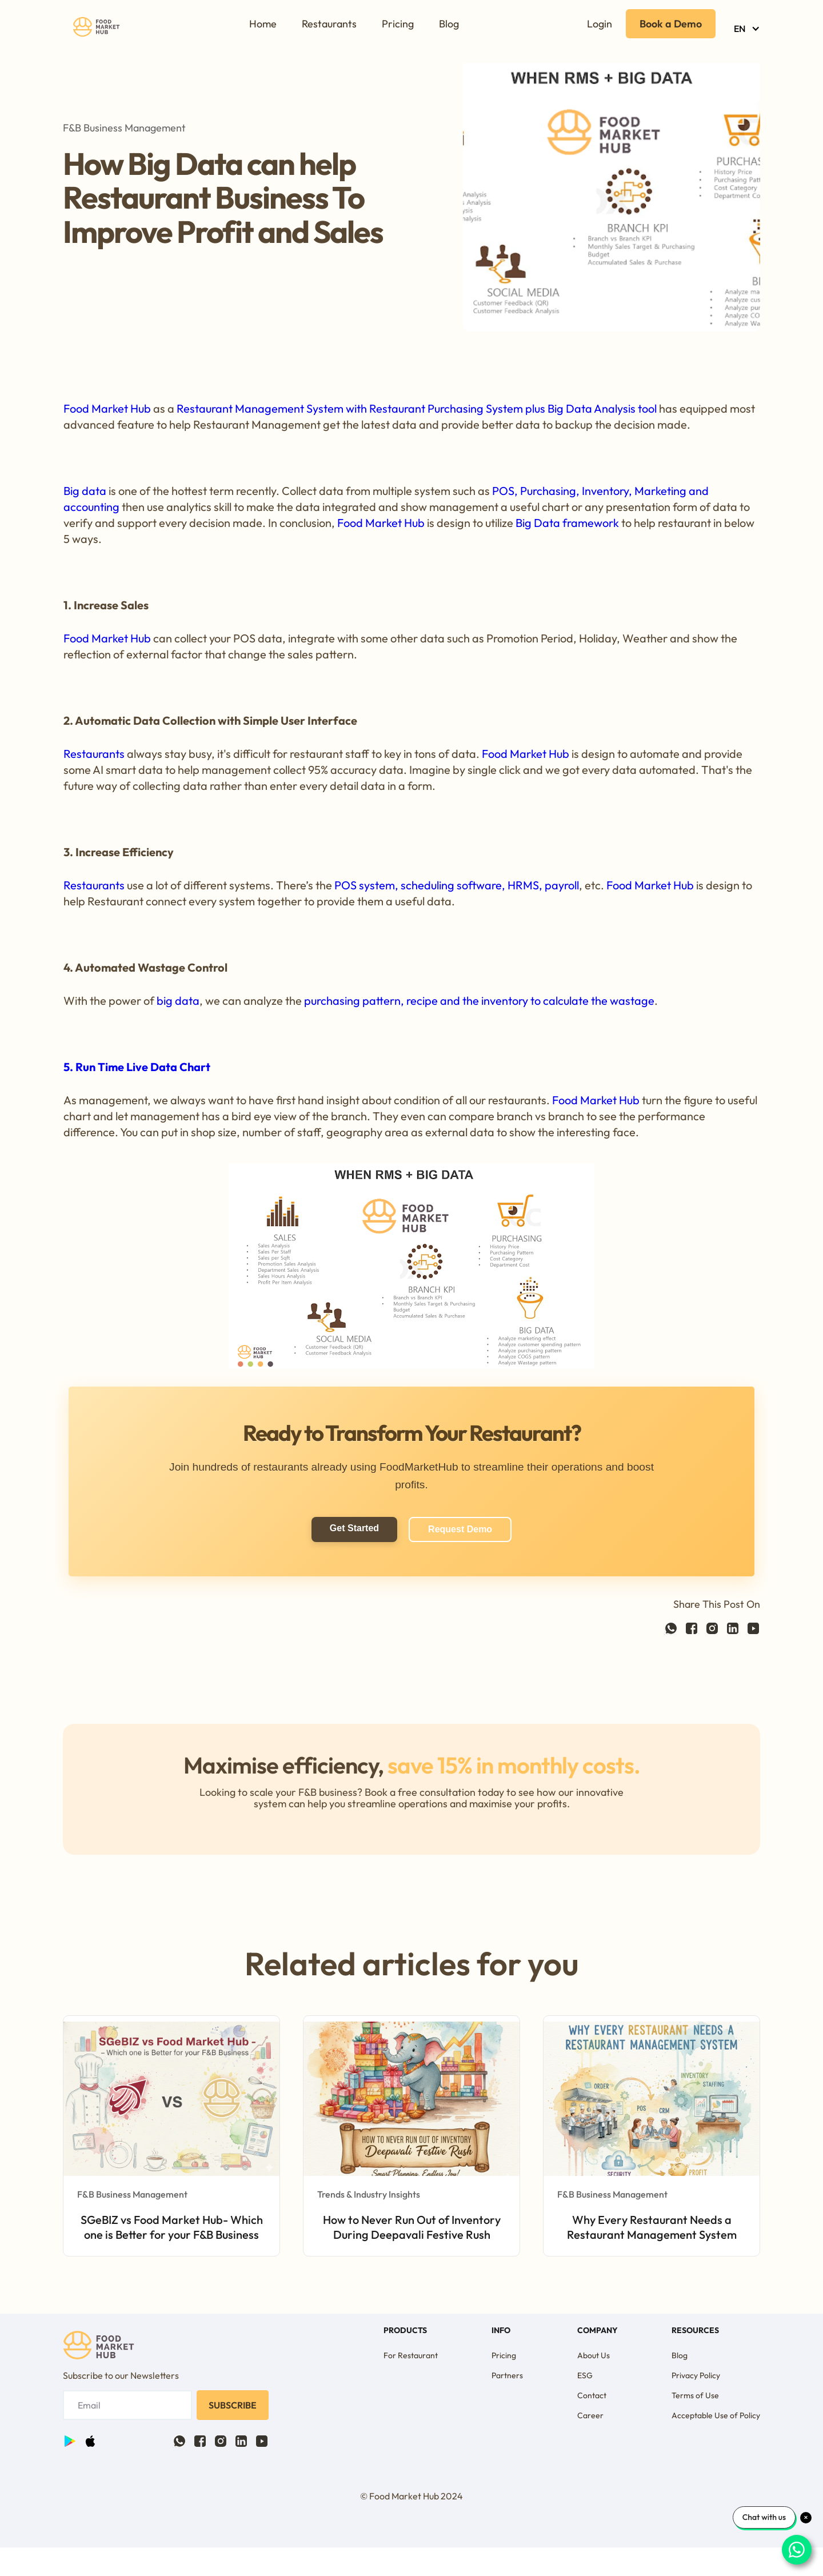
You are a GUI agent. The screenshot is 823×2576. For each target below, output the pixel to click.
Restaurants (329, 23)
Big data (84, 491)
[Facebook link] (671, 1625)
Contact (591, 2395)
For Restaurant (410, 2355)
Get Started (354, 1528)
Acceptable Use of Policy (716, 2415)
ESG (585, 2375)
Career (590, 2415)
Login (599, 23)
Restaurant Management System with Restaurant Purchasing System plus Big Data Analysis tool (418, 408)
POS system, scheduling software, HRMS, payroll (456, 885)
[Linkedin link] (733, 1625)
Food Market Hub (107, 408)
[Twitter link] (712, 1625)
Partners (507, 2375)
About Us (593, 2355)
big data (178, 1000)
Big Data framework (567, 523)
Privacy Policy (696, 2375)
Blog (449, 23)
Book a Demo (671, 23)
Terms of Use (695, 2395)
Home (263, 23)
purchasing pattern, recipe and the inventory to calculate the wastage (479, 1000)
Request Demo (460, 1529)
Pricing (398, 23)
